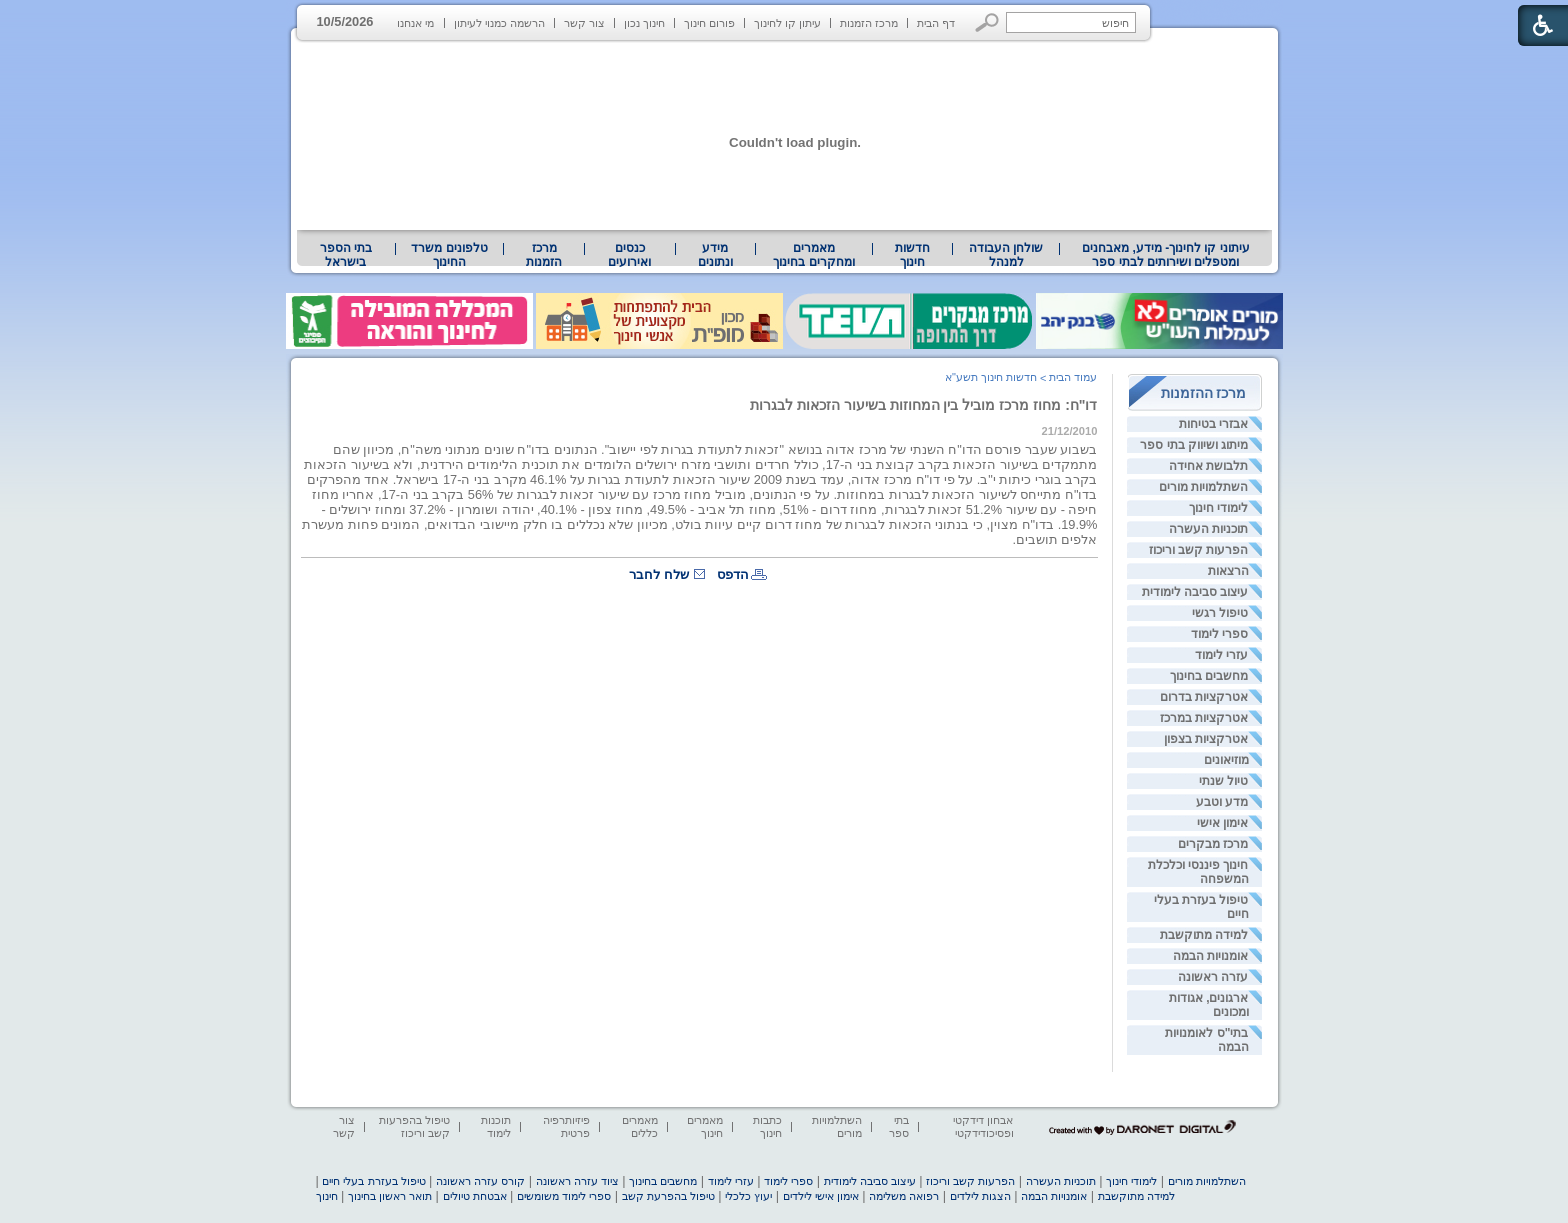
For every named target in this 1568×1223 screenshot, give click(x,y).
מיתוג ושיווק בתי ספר (1194, 445)
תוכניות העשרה (1208, 529)
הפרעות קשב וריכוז (1199, 550)
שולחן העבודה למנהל (1006, 255)
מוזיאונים (1226, 760)
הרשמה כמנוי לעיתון (499, 23)
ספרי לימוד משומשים (564, 1196)
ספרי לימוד (1219, 634)
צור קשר (584, 23)
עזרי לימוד (1221, 655)
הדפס (733, 574)
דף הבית (936, 23)
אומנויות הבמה (1210, 956)
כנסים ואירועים (629, 255)
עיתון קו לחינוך (787, 23)
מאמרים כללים (640, 1126)
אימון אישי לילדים (821, 1196)
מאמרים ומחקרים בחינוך (813, 255)
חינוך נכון (644, 23)
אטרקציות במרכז (1204, 718)
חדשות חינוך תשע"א (991, 377)
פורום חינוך (709, 23)
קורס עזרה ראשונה (480, 1181)
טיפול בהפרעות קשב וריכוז (414, 1126)
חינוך (327, 1196)
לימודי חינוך (1218, 508)
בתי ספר (899, 1126)
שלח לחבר (659, 574)
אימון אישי (1222, 823)
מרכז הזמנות (869, 23)
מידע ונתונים (715, 255)
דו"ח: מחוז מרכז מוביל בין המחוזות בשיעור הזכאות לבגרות (924, 405)
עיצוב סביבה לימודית (1195, 592)
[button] (987, 22)
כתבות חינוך (767, 1126)
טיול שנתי (1223, 781)
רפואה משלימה (904, 1196)
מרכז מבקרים (1213, 844)
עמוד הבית (1073, 377)
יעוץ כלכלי (748, 1196)
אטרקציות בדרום (1204, 697)
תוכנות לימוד (496, 1126)
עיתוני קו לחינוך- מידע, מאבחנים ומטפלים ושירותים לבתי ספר (1166, 255)
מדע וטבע (1222, 802)
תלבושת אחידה (1208, 466)
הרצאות (1228, 571)
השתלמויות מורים (1203, 487)
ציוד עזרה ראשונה (577, 1181)
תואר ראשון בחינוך (390, 1196)
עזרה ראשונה (1213, 977)
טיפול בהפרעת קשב (668, 1196)
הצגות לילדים (980, 1196)
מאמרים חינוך (705, 1126)
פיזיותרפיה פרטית (566, 1126)
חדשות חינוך (912, 255)
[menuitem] (1165, 255)
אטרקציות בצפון (1206, 739)
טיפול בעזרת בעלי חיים (373, 1181)
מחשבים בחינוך (1209, 676)
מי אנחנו (415, 23)
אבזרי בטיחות (1213, 424)
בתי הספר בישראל (346, 255)
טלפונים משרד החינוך (449, 255)
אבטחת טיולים (475, 1196)
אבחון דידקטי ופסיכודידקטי (983, 1126)
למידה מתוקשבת (1204, 935)
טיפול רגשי (1220, 613)
